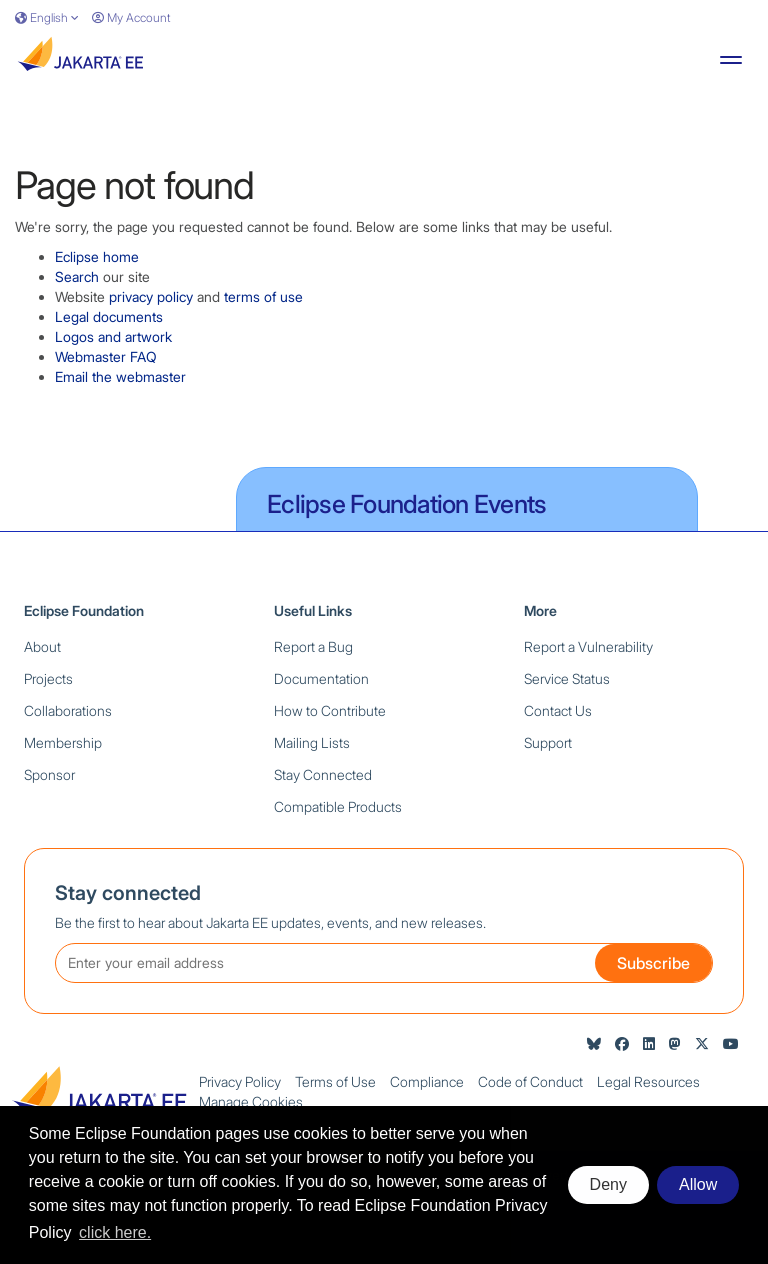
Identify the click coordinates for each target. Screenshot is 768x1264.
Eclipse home (97, 256)
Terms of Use (335, 1081)
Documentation (321, 678)
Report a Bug (313, 646)
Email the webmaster (120, 376)
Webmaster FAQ (106, 356)
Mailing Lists (312, 742)
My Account (131, 17)
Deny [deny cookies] (608, 1184)
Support (548, 742)
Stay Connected (323, 774)
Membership (63, 742)
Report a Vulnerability (588, 646)
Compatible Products (338, 806)
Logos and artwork (113, 336)
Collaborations (68, 710)
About (42, 646)
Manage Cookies (251, 1101)
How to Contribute (330, 710)
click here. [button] (115, 1232)
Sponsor (49, 774)
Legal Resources (648, 1081)
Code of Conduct (530, 1081)
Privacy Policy (240, 1081)
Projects (48, 678)
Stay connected (128, 893)
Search (77, 276)
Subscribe (653, 963)
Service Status (567, 678)
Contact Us (558, 710)
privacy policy (151, 296)
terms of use (263, 296)
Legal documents (109, 316)
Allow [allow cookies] (698, 1184)
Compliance (427, 1081)
